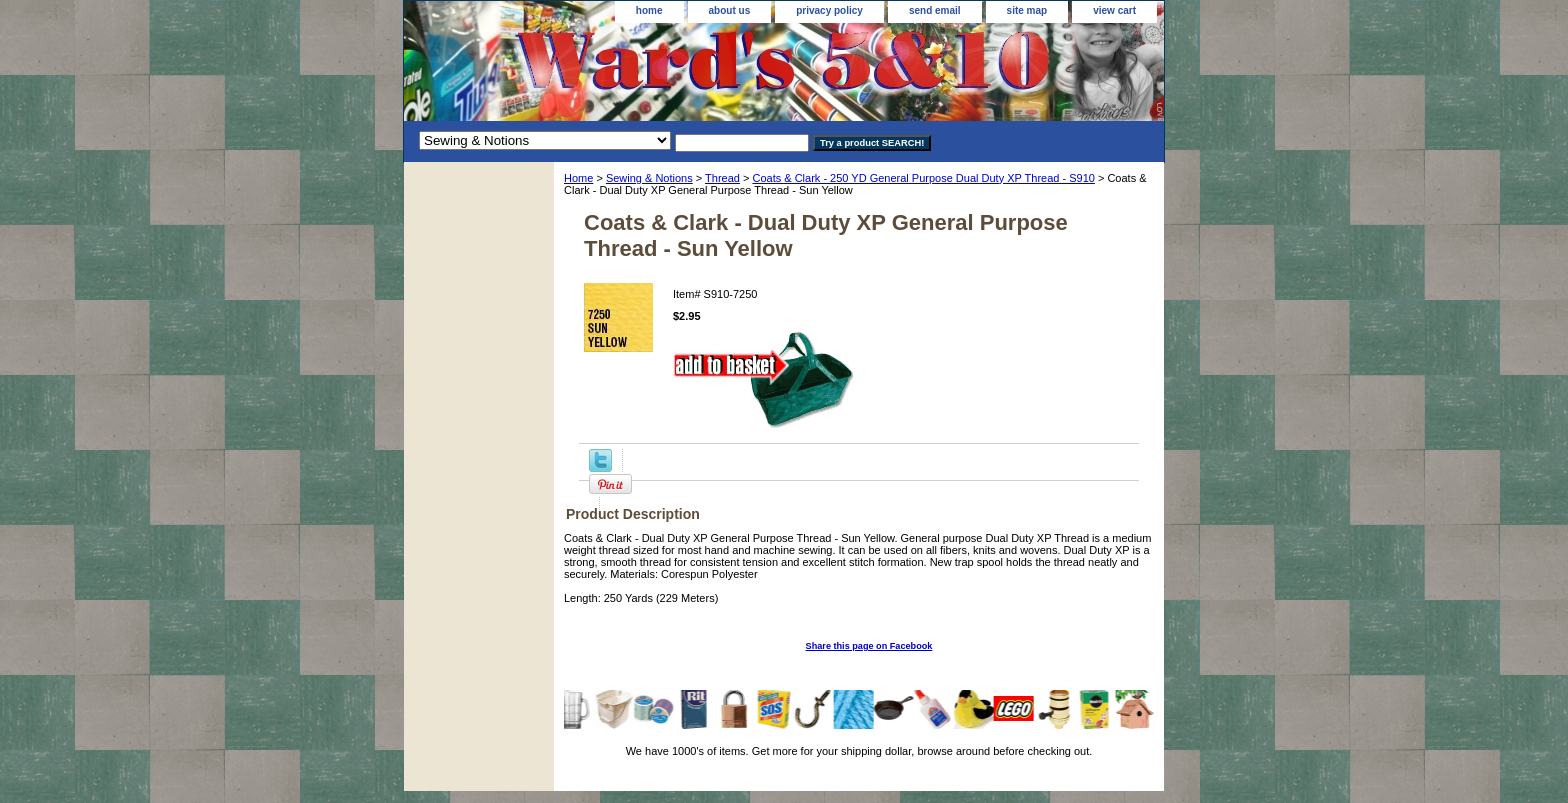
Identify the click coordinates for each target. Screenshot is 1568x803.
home (649, 10)
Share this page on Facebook (869, 646)
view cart (1114, 10)
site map (1027, 10)
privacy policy (829, 10)
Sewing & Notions (649, 178)
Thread (722, 178)
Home (578, 178)
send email (935, 10)
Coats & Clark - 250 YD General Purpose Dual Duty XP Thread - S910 (923, 178)
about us (730, 10)
